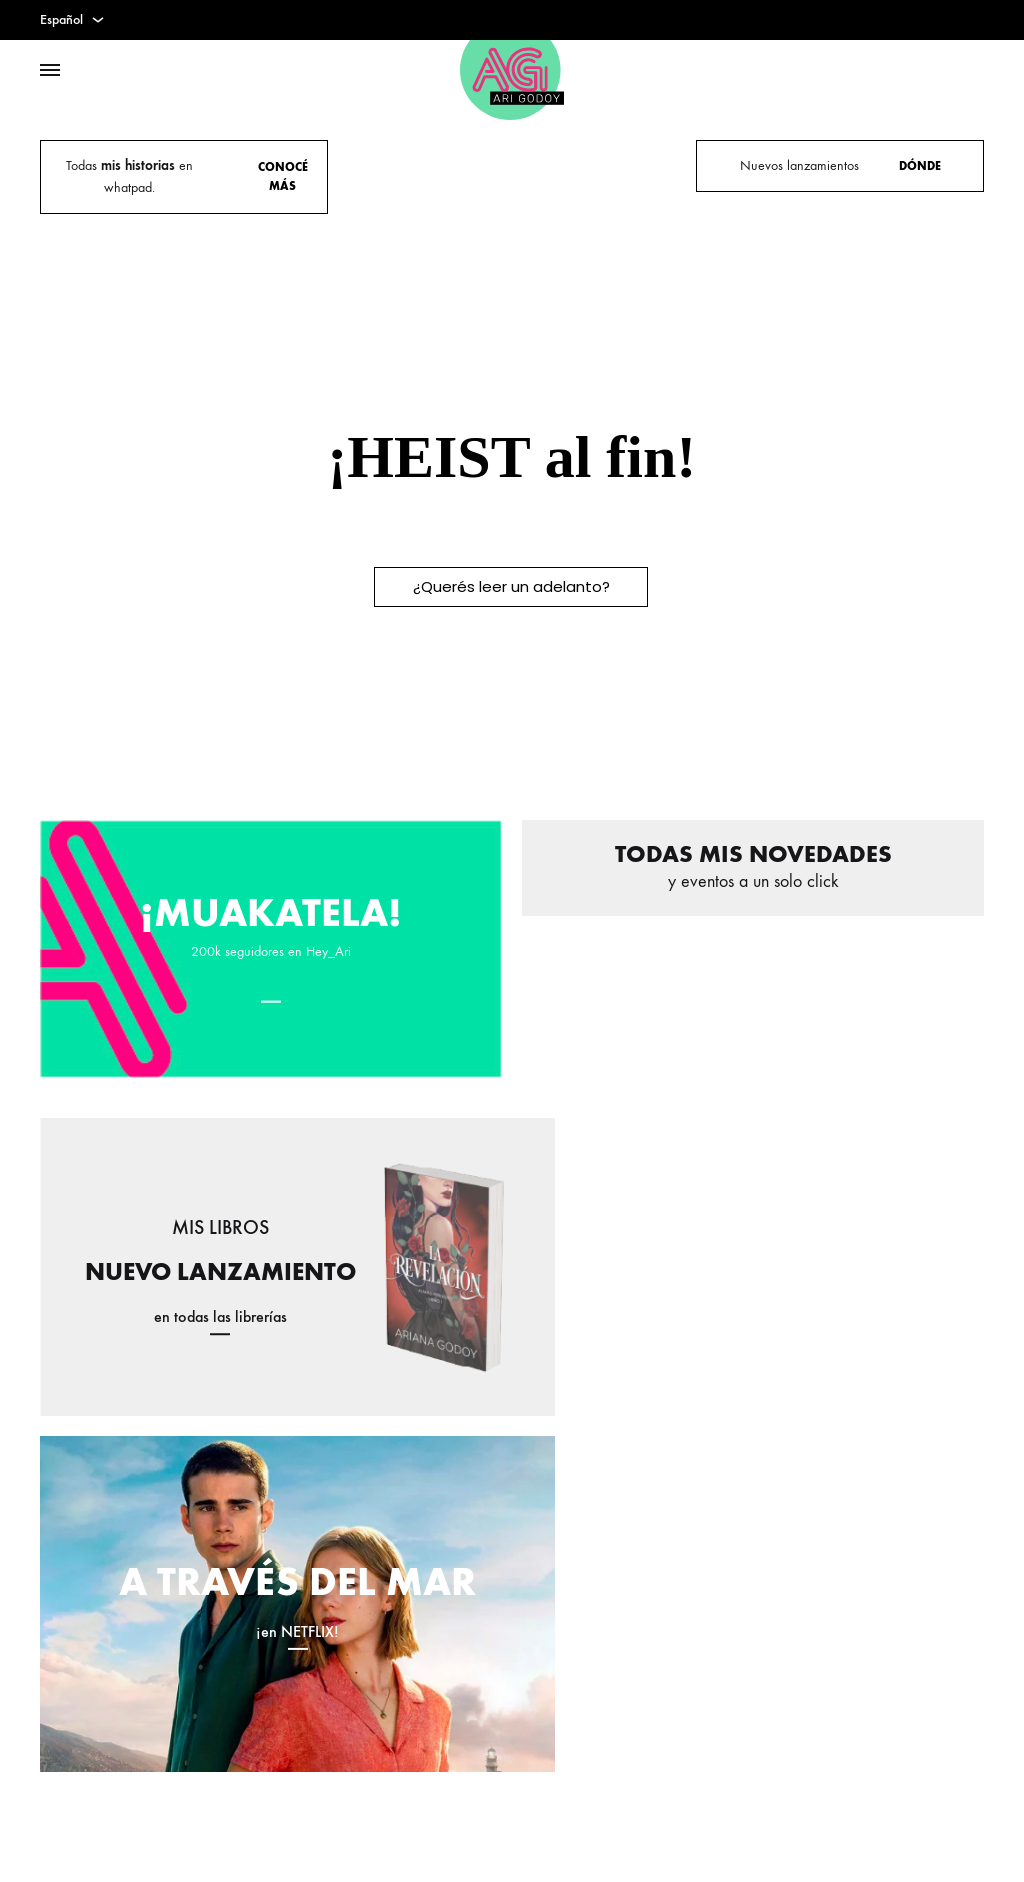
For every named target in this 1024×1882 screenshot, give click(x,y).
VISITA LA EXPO (609, 175)
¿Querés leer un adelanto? (511, 586)
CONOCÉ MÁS (283, 176)
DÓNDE (920, 166)
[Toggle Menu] (50, 71)
